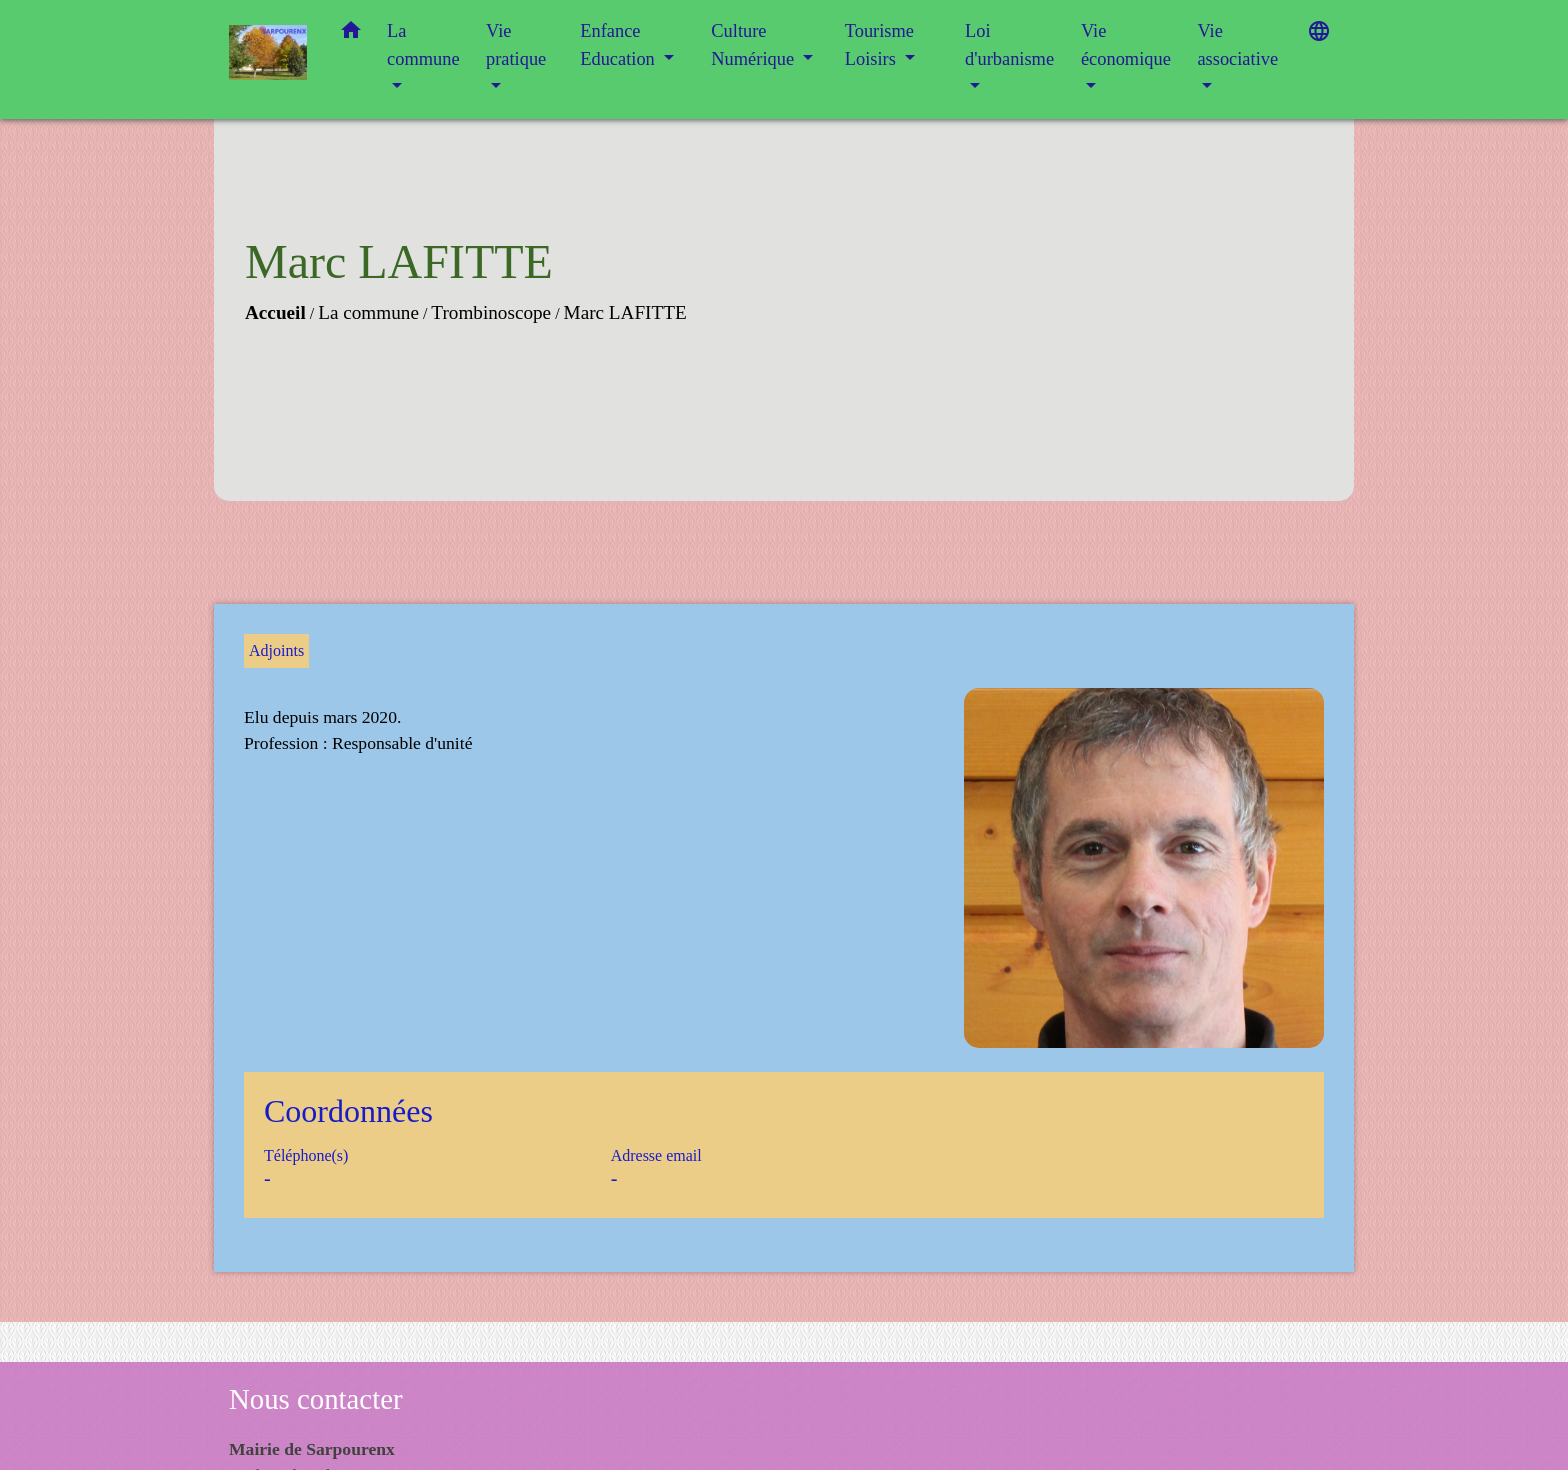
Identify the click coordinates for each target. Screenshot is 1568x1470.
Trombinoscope (491, 312)
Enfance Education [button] (619, 45)
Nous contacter (316, 1399)
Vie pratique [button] (516, 45)
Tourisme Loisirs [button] (879, 45)
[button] (351, 34)
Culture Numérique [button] (754, 45)
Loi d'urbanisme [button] (1009, 45)
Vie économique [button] (1126, 45)
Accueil (275, 312)
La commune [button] (423, 45)
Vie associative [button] (1237, 45)
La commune (368, 312)
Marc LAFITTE (625, 312)
